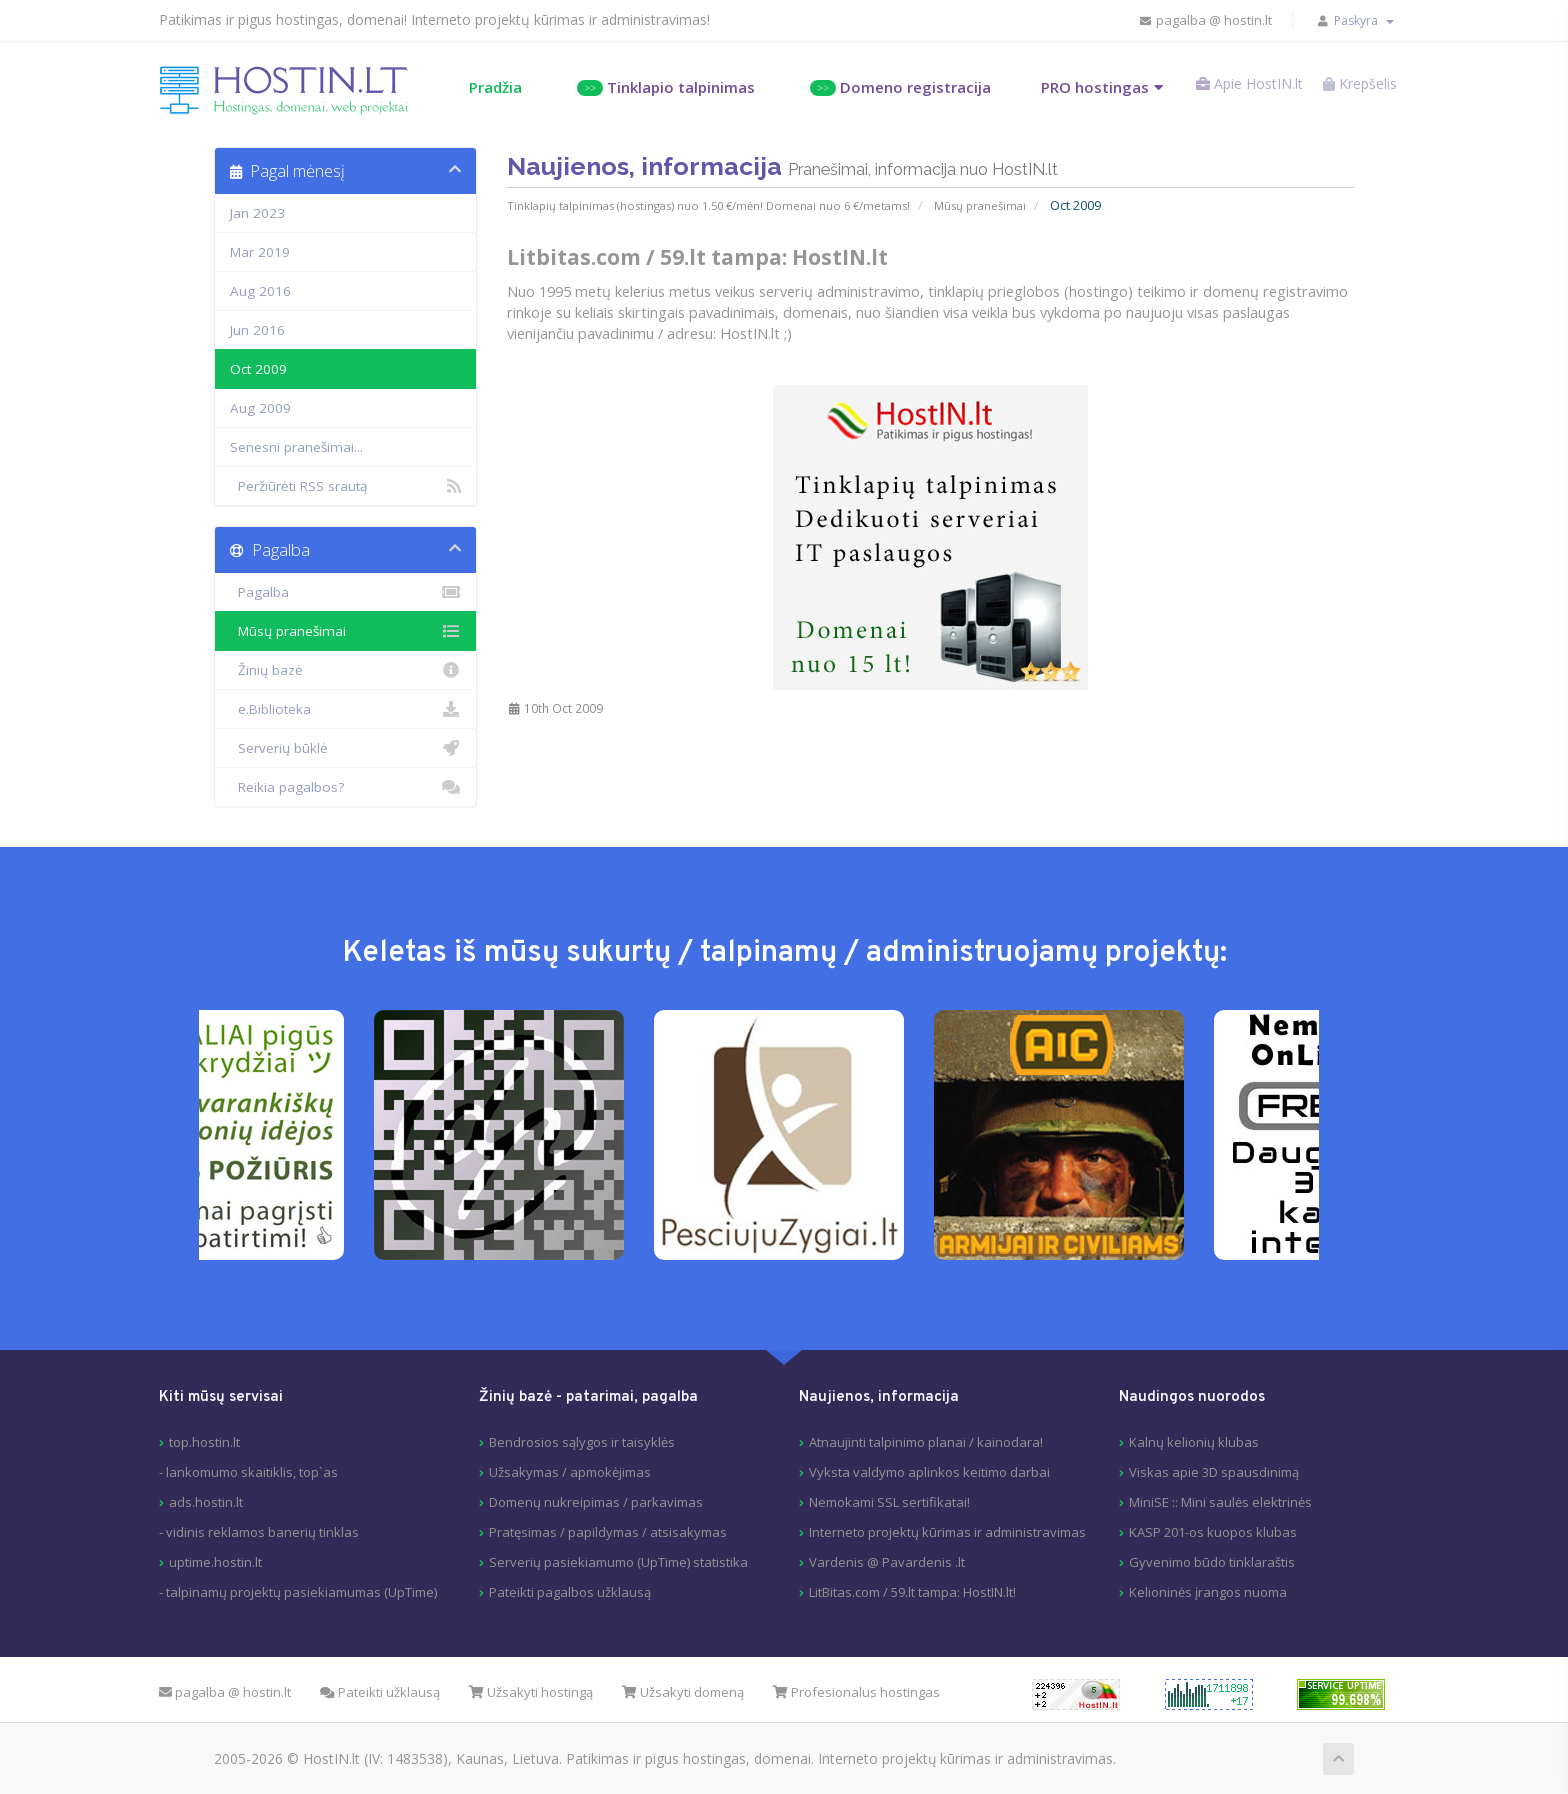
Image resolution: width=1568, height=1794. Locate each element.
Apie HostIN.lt (1236, 88)
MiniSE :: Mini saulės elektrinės (1220, 1501)
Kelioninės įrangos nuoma (1208, 1591)
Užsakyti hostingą (531, 1691)
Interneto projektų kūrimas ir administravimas (947, 1531)
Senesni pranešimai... (296, 446)
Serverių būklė (345, 747)
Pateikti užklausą (380, 1691)
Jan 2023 (257, 212)
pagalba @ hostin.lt (1189, 20)
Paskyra (1351, 20)
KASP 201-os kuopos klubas (1213, 1531)
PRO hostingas (1075, 86)
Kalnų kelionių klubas (1194, 1441)
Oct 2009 (258, 368)
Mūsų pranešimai (979, 202)
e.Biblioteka (345, 708)
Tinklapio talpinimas (646, 86)
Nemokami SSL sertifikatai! (889, 1501)
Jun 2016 (257, 329)
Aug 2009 (260, 407)
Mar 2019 (260, 251)
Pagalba (345, 591)
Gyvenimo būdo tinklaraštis (1212, 1561)
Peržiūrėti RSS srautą (345, 485)
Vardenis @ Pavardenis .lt (887, 1561)
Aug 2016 (260, 290)
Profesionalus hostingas (856, 1691)
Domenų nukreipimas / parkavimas (596, 1501)
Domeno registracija (880, 86)
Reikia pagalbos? (345, 786)
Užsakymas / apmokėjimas (570, 1471)
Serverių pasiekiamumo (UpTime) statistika (618, 1561)
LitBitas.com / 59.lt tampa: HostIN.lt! (912, 1591)
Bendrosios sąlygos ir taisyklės (582, 1441)
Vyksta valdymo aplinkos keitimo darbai (929, 1471)
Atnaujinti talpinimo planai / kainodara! (926, 1441)
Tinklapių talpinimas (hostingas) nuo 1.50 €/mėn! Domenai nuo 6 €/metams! (708, 202)
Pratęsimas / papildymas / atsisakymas (608, 1531)
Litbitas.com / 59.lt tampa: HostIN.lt (697, 254)
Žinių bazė (345, 669)
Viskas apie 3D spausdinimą (1214, 1471)
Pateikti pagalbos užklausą (570, 1591)
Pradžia (475, 86)
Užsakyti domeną (683, 1691)
